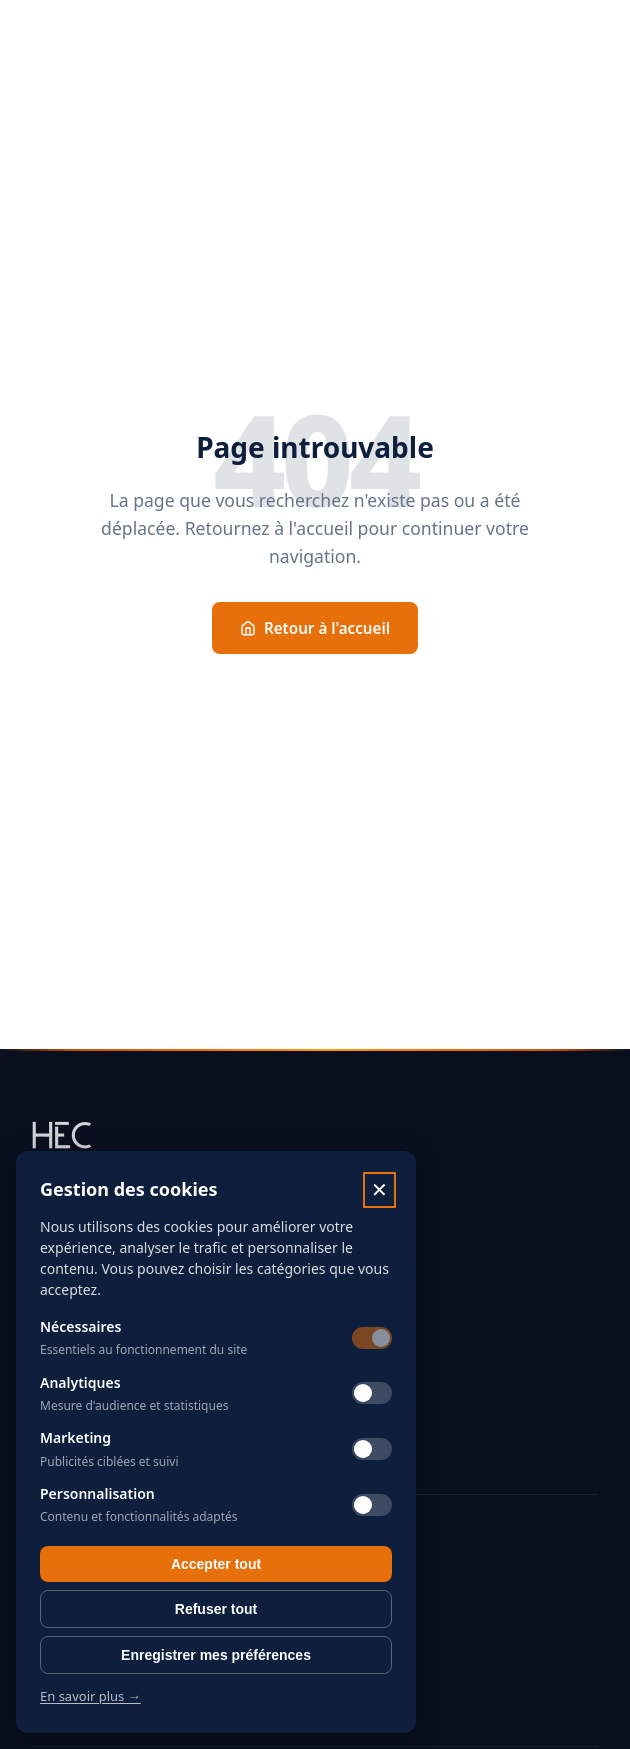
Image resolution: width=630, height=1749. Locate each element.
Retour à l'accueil (315, 628)
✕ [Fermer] (379, 1190)
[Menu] (590, 40)
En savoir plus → (90, 1696)
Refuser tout (216, 1609)
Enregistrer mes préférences (216, 1655)
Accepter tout (216, 1564)
